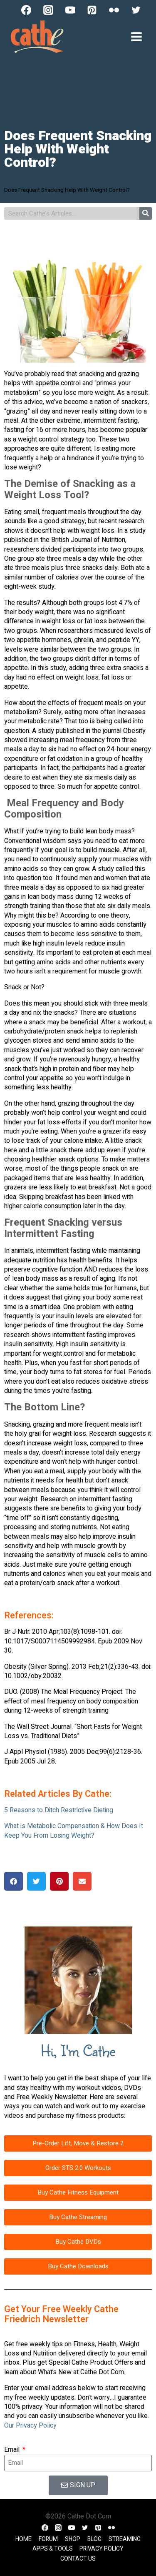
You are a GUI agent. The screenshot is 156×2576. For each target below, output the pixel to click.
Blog (94, 2539)
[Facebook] (26, 10)
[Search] (145, 213)
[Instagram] (48, 10)
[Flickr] (114, 10)
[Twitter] (136, 10)
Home (23, 2539)
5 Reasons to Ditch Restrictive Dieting (58, 1810)
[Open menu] (136, 36)
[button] (13, 1881)
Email (12, 2449)
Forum (48, 2539)
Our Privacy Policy (30, 2425)
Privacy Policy (101, 2548)
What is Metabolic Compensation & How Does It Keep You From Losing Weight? (73, 1830)
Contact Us (78, 2558)
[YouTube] (70, 10)
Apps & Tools (52, 2548)
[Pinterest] (92, 10)
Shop (72, 2539)
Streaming (125, 2539)
